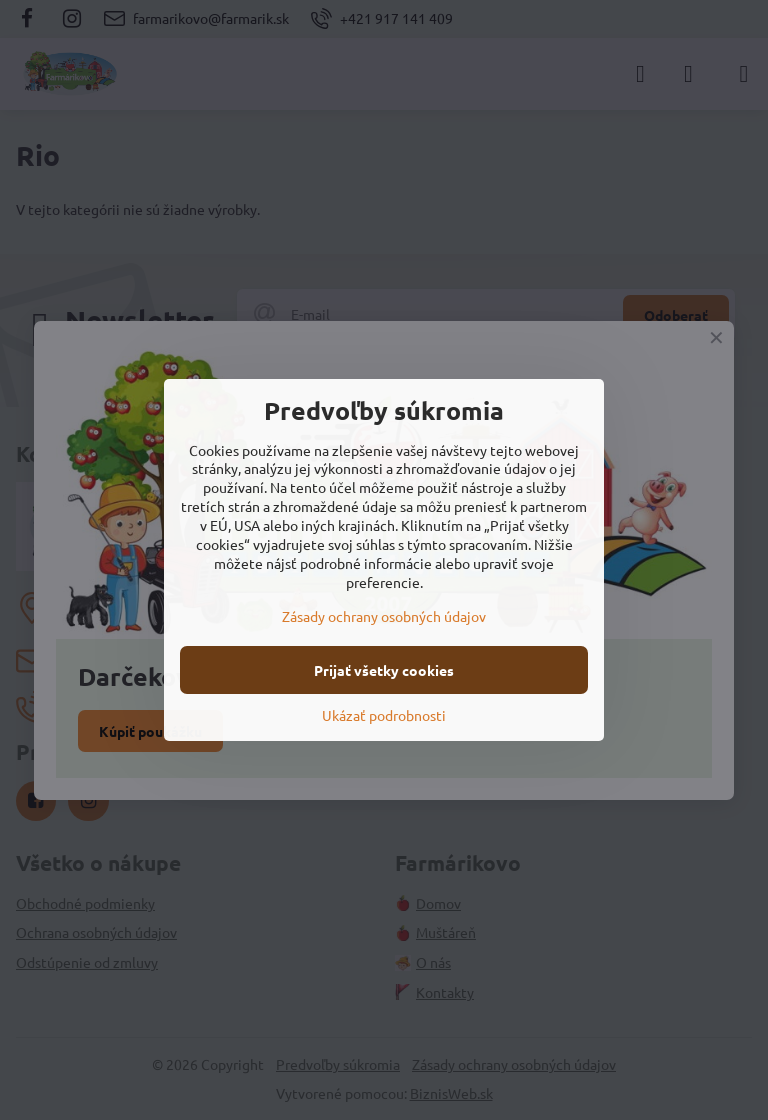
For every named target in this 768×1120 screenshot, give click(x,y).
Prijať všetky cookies (384, 670)
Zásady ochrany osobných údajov (384, 616)
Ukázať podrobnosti (384, 715)
